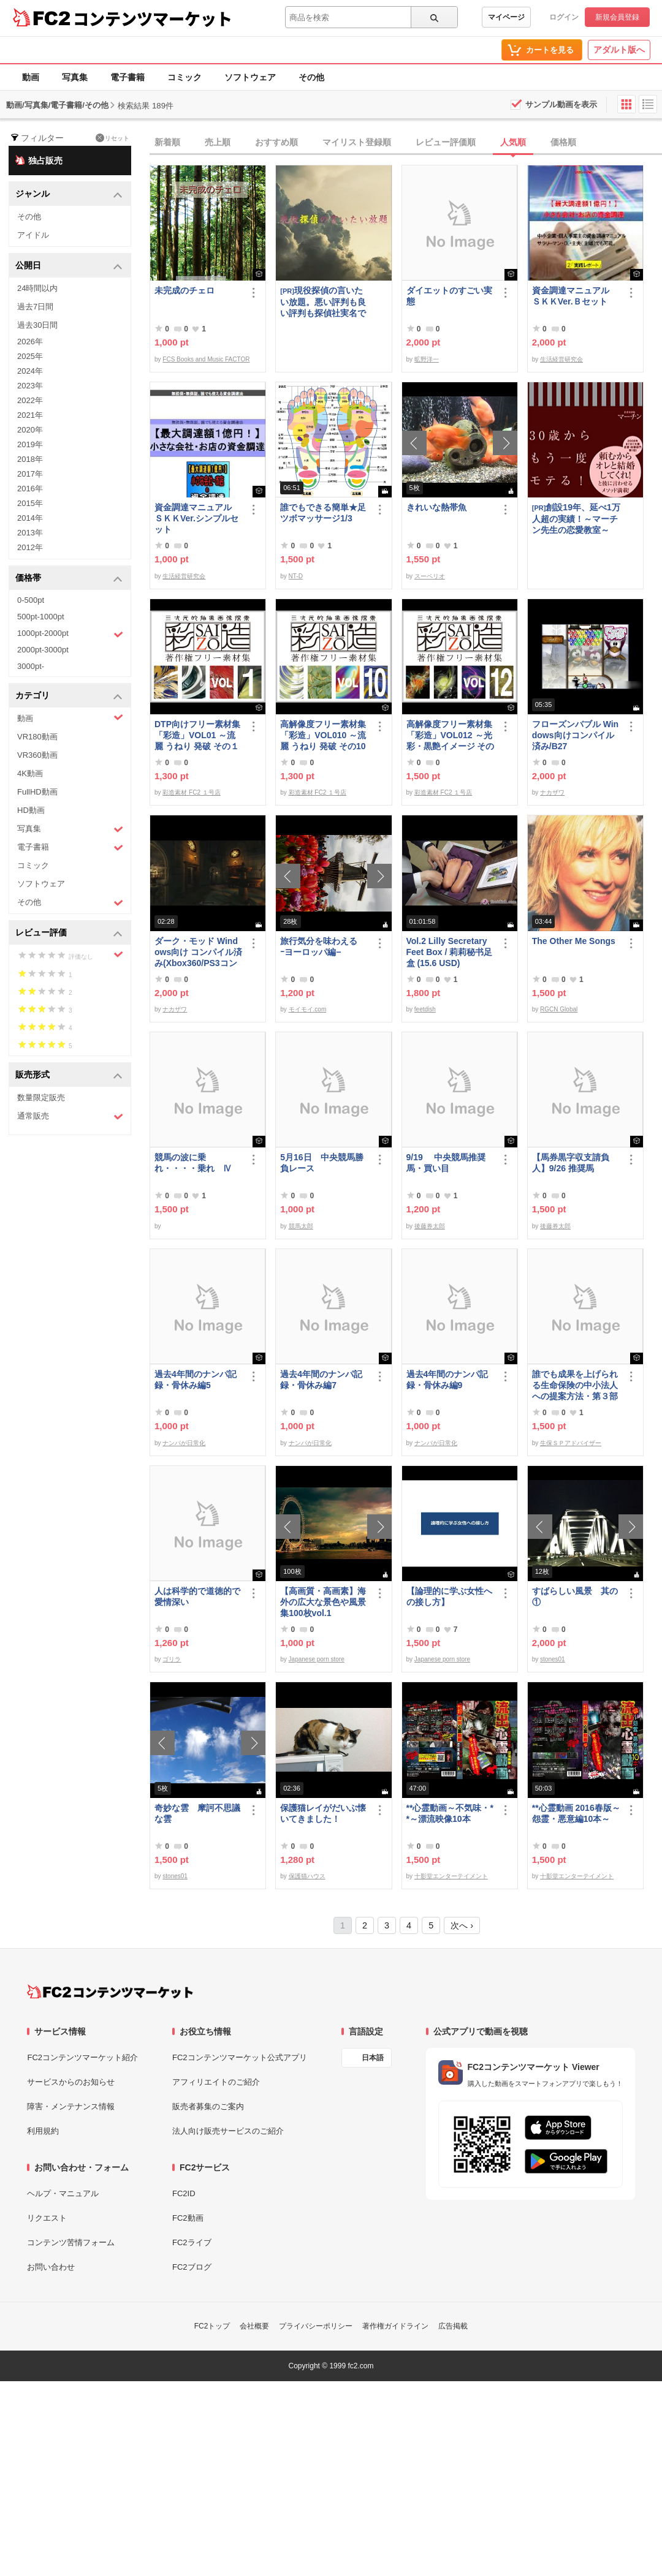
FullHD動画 (37, 791)
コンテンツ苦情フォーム (71, 2242)
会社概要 (254, 2326)
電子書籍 (127, 77)
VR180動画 (37, 736)
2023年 (30, 385)
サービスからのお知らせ (71, 2082)
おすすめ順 (276, 142)
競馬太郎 (301, 1226)
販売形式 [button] (69, 1075)
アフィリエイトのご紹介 (216, 2082)
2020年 (30, 429)
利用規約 (43, 2131)
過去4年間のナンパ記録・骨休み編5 (195, 1379)
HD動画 (31, 810)
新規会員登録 (617, 17)
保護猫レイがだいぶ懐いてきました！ (323, 1813)
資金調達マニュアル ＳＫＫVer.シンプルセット (197, 518)
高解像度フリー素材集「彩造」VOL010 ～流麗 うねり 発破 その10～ (323, 735)
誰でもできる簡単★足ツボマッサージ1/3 (323, 512)
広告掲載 (453, 2326)
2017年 (30, 473)
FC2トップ (212, 2326)
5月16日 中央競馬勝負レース (321, 1162)
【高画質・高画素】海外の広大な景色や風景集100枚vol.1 (323, 1602)
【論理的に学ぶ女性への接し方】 (449, 1596)
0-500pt (30, 600)
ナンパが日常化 (183, 1443)
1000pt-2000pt (70, 634)
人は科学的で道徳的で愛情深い (197, 1596)
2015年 (30, 503)
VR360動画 (37, 755)
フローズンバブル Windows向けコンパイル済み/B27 (575, 735)
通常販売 (70, 1116)
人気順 (513, 142)
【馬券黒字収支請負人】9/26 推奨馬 (570, 1162)
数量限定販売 (41, 1097)
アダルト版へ (619, 50)
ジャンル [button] (69, 194)
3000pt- (30, 666)
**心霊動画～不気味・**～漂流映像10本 (449, 1813)
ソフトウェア (250, 77)
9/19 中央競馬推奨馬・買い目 (445, 1162)
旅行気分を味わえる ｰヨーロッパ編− (323, 946)
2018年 (30, 459)
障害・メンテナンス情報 (71, 2106)
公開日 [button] (69, 266)
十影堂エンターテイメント (451, 1876)
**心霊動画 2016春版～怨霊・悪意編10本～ (576, 1813)
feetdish (425, 1009)
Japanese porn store (316, 1659)
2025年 (30, 356)
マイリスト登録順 (356, 142)
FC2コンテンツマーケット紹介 (82, 2057)
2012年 (30, 547)
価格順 (563, 142)
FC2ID (184, 2193)
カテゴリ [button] (69, 696)
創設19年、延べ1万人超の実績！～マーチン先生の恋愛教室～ (576, 518)
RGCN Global (558, 1009)
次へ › (462, 1925)
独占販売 (39, 159)
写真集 (75, 77)
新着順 (167, 142)
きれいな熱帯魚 (436, 507)
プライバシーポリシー (315, 2326)
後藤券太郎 (429, 1226)
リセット (112, 138)
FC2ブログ (191, 2267)
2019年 (30, 444)
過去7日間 (35, 306)
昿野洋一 (426, 359)
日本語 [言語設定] (373, 2057)
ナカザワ (552, 792)
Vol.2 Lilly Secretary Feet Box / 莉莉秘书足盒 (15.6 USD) (449, 952)
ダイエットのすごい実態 (449, 295)
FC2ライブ (191, 2242)
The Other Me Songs (573, 941)
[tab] (406, 142)
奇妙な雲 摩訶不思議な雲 (197, 1813)
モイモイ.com (308, 1009)
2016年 (30, 488)
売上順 (217, 142)
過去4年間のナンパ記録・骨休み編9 (447, 1379)
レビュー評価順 (446, 142)
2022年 (30, 400)
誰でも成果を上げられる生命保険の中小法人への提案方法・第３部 (575, 1385)
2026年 (30, 341)
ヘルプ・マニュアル (63, 2193)
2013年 (30, 532)
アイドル (33, 235)
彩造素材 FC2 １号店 (191, 792)
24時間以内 (37, 288)
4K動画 (30, 773)
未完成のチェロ (184, 290)
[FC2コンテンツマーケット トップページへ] (110, 1991)
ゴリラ (171, 1659)
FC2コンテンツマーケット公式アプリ (239, 2057)
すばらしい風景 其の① (575, 1596)
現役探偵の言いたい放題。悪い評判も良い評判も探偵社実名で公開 (323, 301)
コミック (184, 77)
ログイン (564, 17)
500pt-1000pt (40, 616)
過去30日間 (37, 325)
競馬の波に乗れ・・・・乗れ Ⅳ (193, 1162)
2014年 (30, 518)
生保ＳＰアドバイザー (570, 1443)
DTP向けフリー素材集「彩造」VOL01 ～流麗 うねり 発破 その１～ (197, 735)
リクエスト (47, 2218)
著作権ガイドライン (395, 2326)
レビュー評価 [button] (69, 933)
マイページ (506, 17)
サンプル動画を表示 (561, 104)
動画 (30, 77)
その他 (311, 77)
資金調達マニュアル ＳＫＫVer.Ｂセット (575, 295)
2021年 (30, 415)
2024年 (30, 371)
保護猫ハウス (307, 1876)
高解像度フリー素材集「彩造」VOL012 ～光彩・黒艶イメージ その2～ (450, 735)
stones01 (552, 1659)
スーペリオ (429, 576)
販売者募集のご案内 (208, 2106)
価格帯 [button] (69, 578)
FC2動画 (188, 2218)
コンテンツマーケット (152, 18)
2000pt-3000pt (43, 649)
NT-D (296, 576)
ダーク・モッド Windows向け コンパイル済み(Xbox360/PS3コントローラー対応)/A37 (198, 952)
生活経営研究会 (561, 359)
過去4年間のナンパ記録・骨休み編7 (321, 1379)
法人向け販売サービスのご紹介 (228, 2131)
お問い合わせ (51, 2267)
